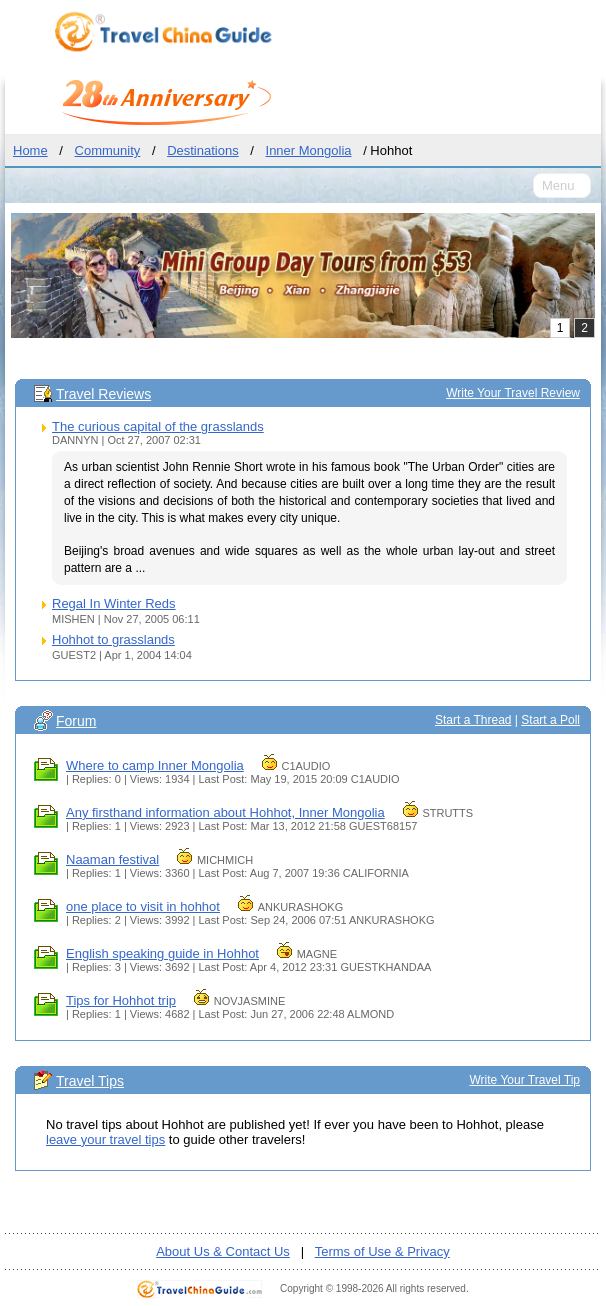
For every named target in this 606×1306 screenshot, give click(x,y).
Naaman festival (112, 859)
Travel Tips (90, 1081)
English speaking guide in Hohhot (162, 953)
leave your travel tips (105, 1139)
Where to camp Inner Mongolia (155, 765)
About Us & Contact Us (223, 1251)
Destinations (203, 150)
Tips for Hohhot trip (121, 1000)
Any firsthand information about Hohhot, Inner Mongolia (225, 812)
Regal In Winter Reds (114, 603)
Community (108, 150)
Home (30, 150)
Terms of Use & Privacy (382, 1251)
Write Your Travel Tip (525, 1080)
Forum (76, 721)
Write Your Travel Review (513, 393)
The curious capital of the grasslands (158, 426)
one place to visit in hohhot (143, 906)
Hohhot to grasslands (113, 639)
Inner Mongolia (309, 150)
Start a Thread (473, 720)
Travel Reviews (103, 394)
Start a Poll (550, 720)
